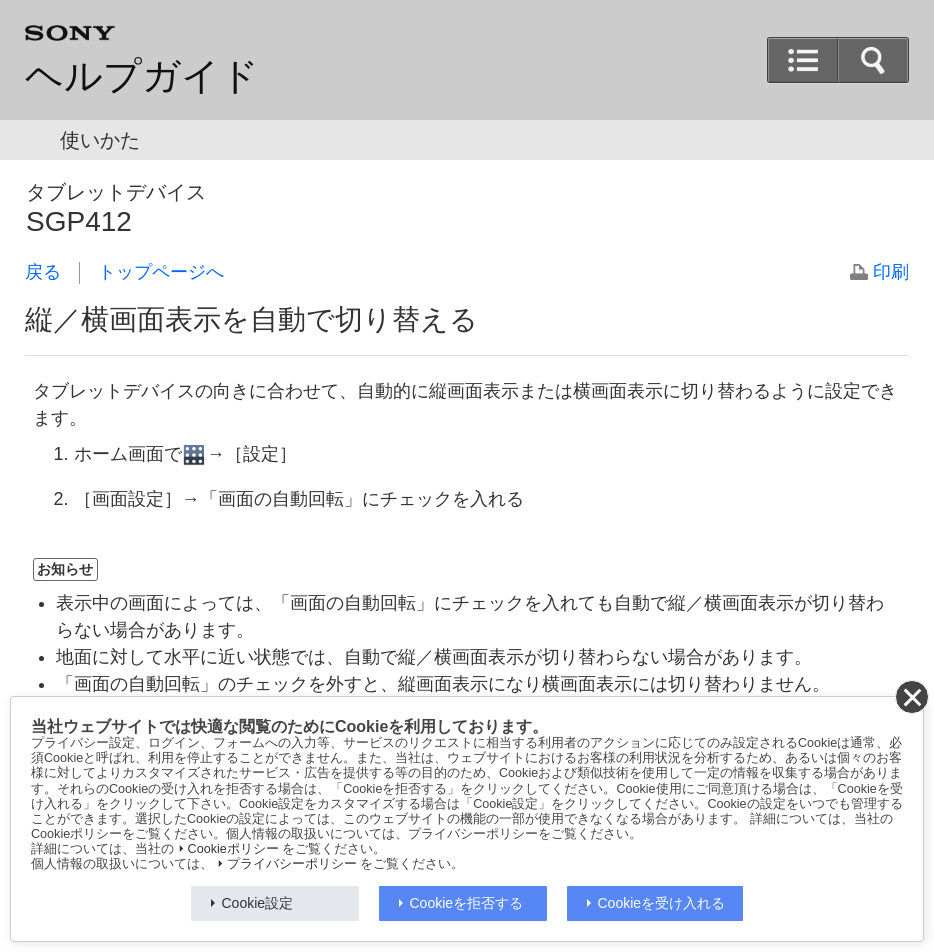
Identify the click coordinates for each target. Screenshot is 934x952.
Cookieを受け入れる (662, 903)
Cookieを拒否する (467, 903)
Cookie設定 (258, 903)
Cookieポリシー (233, 849)
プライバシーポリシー (292, 864)
